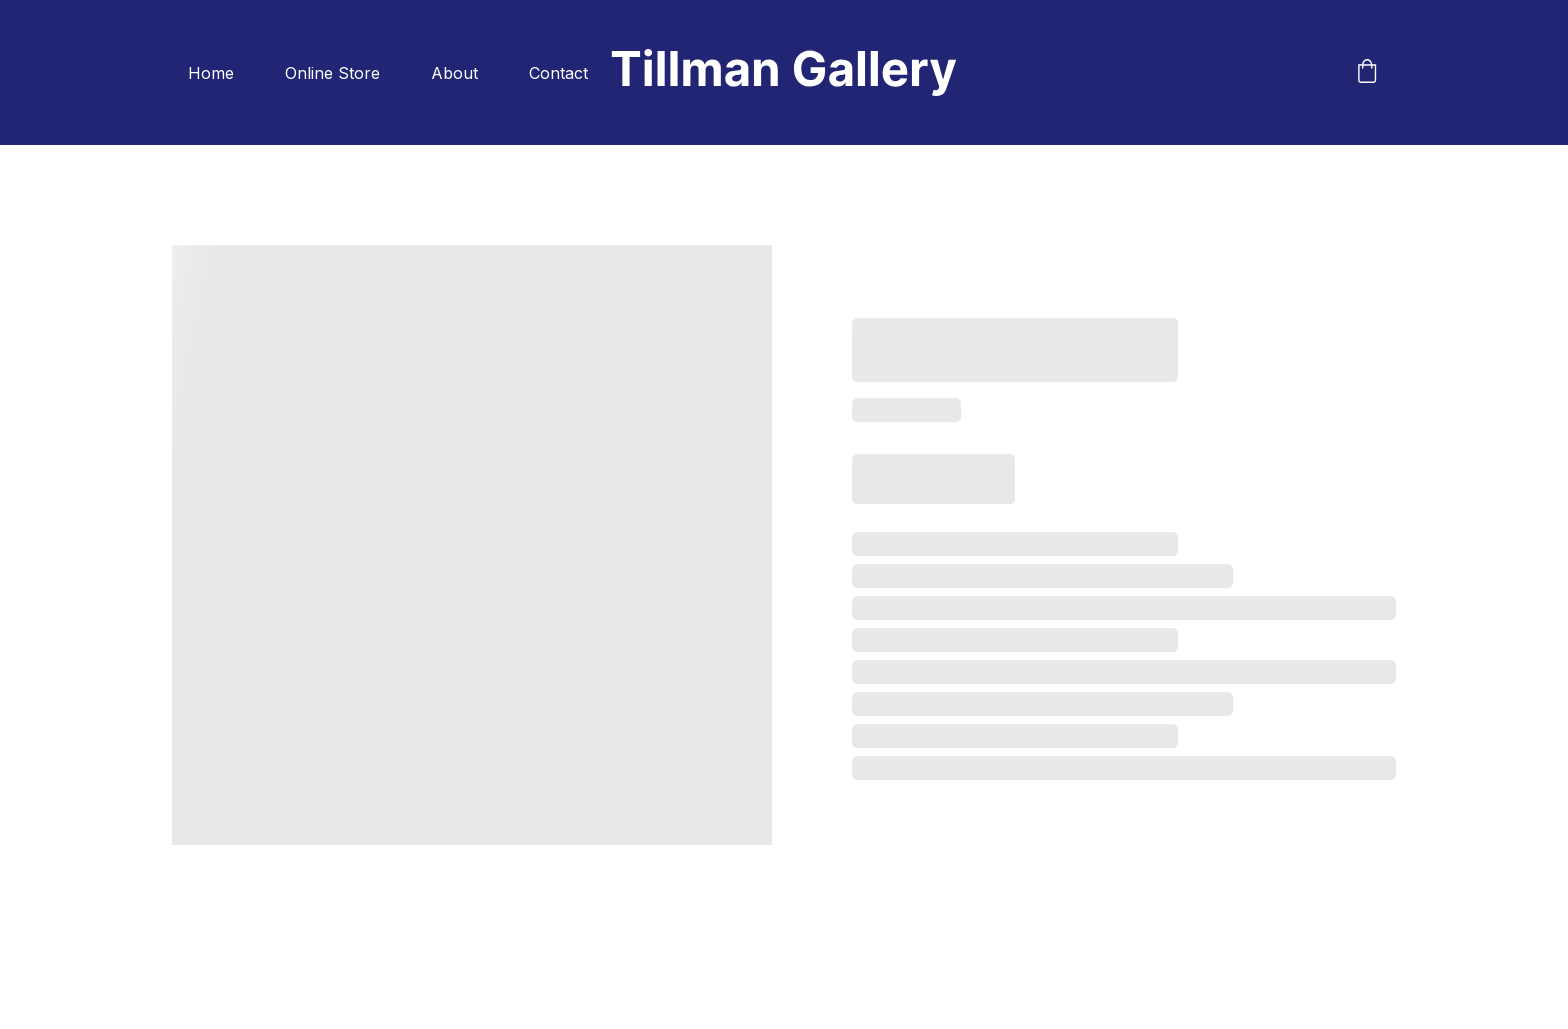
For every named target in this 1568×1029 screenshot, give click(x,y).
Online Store (332, 73)
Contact (558, 73)
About (454, 73)
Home (211, 73)
